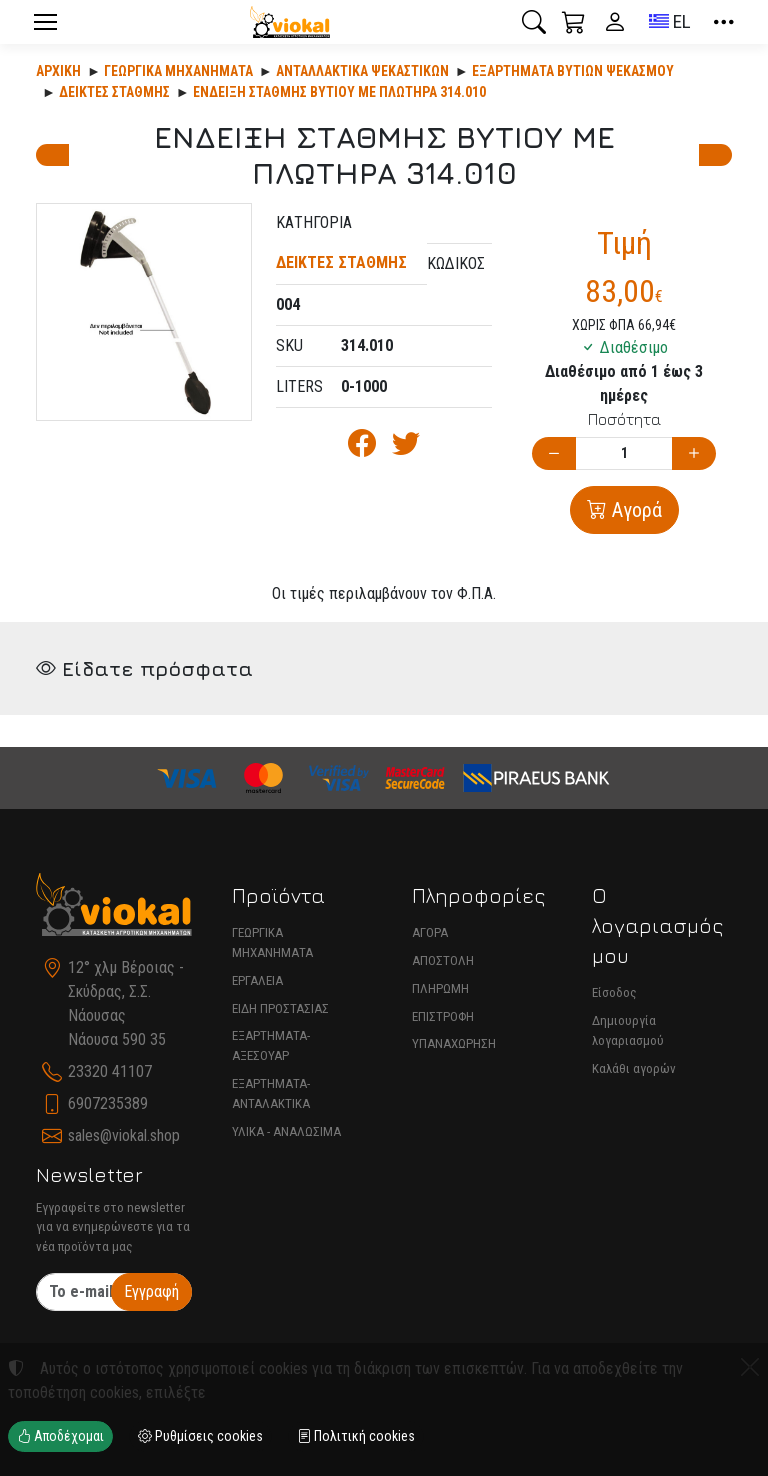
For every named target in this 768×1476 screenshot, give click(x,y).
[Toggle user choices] (615, 22)
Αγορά (634, 510)
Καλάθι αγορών (634, 1068)
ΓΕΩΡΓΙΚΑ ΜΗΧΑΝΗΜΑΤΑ (272, 942)
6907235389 (108, 1103)
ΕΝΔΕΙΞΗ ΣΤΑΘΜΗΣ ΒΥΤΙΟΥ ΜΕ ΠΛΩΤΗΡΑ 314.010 (339, 92)
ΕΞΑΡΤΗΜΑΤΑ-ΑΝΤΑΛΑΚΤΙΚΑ (271, 1093)
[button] (534, 22)
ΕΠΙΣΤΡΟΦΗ (443, 1016)
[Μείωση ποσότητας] (554, 453)
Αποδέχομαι (60, 1436)
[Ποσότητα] (624, 453)
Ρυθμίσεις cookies (200, 1436)
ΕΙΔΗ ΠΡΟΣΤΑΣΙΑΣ (280, 1008)
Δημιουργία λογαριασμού (628, 1030)
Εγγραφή (151, 1291)
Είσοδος (614, 992)
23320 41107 (110, 1071)
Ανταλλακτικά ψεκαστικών (362, 71)
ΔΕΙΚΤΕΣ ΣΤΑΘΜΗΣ (114, 92)
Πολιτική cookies (356, 1436)
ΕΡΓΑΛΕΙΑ (257, 980)
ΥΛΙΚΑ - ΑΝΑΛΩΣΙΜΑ (286, 1131)
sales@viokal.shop (124, 1135)
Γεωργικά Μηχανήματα (178, 71)
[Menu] (45, 22)
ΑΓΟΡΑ (430, 932)
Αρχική (58, 71)
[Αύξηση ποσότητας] (694, 453)
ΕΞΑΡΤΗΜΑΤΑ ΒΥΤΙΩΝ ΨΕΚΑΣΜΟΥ (573, 71)
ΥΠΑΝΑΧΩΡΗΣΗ (454, 1043)
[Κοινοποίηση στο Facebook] (362, 448)
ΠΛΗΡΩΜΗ (440, 988)
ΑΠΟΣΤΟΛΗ (443, 960)
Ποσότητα (624, 419)
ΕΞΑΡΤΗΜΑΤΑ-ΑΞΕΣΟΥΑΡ (271, 1045)
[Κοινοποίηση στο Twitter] (406, 448)
